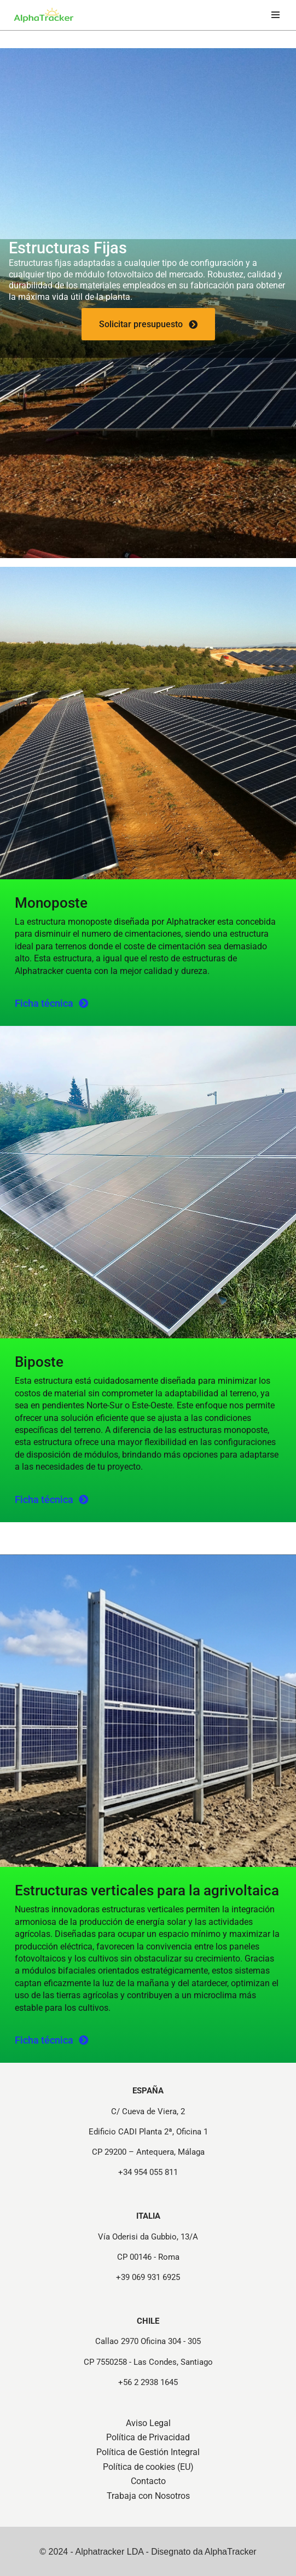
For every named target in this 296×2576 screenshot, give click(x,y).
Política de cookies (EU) (148, 2467)
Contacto (148, 2481)
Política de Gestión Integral (148, 2452)
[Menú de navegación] (275, 15)
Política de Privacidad (148, 2437)
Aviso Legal (148, 2423)
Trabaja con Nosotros (148, 2496)
